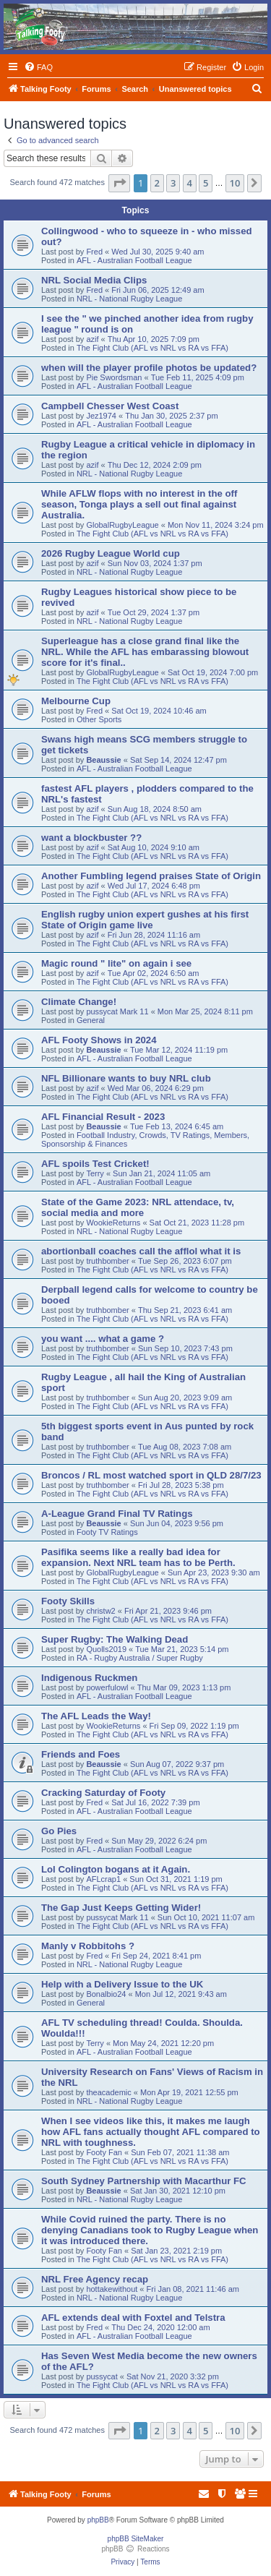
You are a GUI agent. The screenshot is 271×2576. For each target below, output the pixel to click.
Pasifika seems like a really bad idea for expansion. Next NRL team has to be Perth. (138, 1557)
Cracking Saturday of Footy (103, 1792)
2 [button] (157, 182)
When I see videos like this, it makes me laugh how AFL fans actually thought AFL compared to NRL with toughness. (150, 2131)
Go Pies (59, 1831)
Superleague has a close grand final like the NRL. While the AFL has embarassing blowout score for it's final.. (145, 652)
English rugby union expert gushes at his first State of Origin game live (145, 919)
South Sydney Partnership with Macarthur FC (143, 2180)
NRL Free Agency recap (94, 2279)
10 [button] (235, 182)
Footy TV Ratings (107, 1532)
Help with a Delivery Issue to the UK (122, 1984)
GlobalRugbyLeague (122, 525)
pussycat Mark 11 (117, 1011)
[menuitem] (38, 67)
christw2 (100, 1610)
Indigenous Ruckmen (89, 1677)
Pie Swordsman (114, 377)
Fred (94, 251)
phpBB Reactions (135, 2549)
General (91, 1020)
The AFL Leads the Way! (96, 1716)
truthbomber (107, 1261)
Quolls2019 (106, 1649)
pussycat (101, 2376)
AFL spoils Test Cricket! (95, 1163)
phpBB (98, 2520)
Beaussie (103, 760)
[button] (119, 183)
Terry (94, 1173)
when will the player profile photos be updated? (149, 367)
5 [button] (205, 182)
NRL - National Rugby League (129, 298)
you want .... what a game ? (102, 1338)
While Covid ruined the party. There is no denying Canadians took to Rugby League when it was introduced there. (149, 2230)
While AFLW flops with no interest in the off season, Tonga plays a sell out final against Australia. (139, 504)
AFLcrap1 (103, 1879)
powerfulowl (107, 1687)
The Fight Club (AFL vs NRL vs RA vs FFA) (152, 347)
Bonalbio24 (106, 1994)
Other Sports (99, 719)
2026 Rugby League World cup (110, 553)
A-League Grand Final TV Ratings (117, 1513)
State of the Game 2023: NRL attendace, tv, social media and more (137, 1207)
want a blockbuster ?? (91, 837)
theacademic (108, 2092)
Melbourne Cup (76, 701)
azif (92, 339)
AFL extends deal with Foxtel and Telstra (133, 2317)
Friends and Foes (80, 1754)
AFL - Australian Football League (134, 260)
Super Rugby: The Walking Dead (114, 1639)
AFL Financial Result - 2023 (103, 1116)
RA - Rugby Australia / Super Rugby (140, 1657)
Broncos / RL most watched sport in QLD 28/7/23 (151, 1475)
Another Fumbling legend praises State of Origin (151, 875)
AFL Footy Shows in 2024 (99, 1040)
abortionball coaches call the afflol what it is (141, 1251)
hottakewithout (111, 2289)
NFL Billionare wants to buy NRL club (126, 1078)
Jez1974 (101, 415)
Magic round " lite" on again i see (116, 963)
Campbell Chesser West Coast (109, 406)
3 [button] (173, 182)
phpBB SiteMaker (136, 2539)
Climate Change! (78, 1001)
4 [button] (189, 182)
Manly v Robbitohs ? (87, 1945)
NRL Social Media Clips (94, 280)
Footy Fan (104, 2152)
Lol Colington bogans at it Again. (115, 1869)
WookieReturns (113, 1222)
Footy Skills (68, 1601)
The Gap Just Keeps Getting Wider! (121, 1907)
